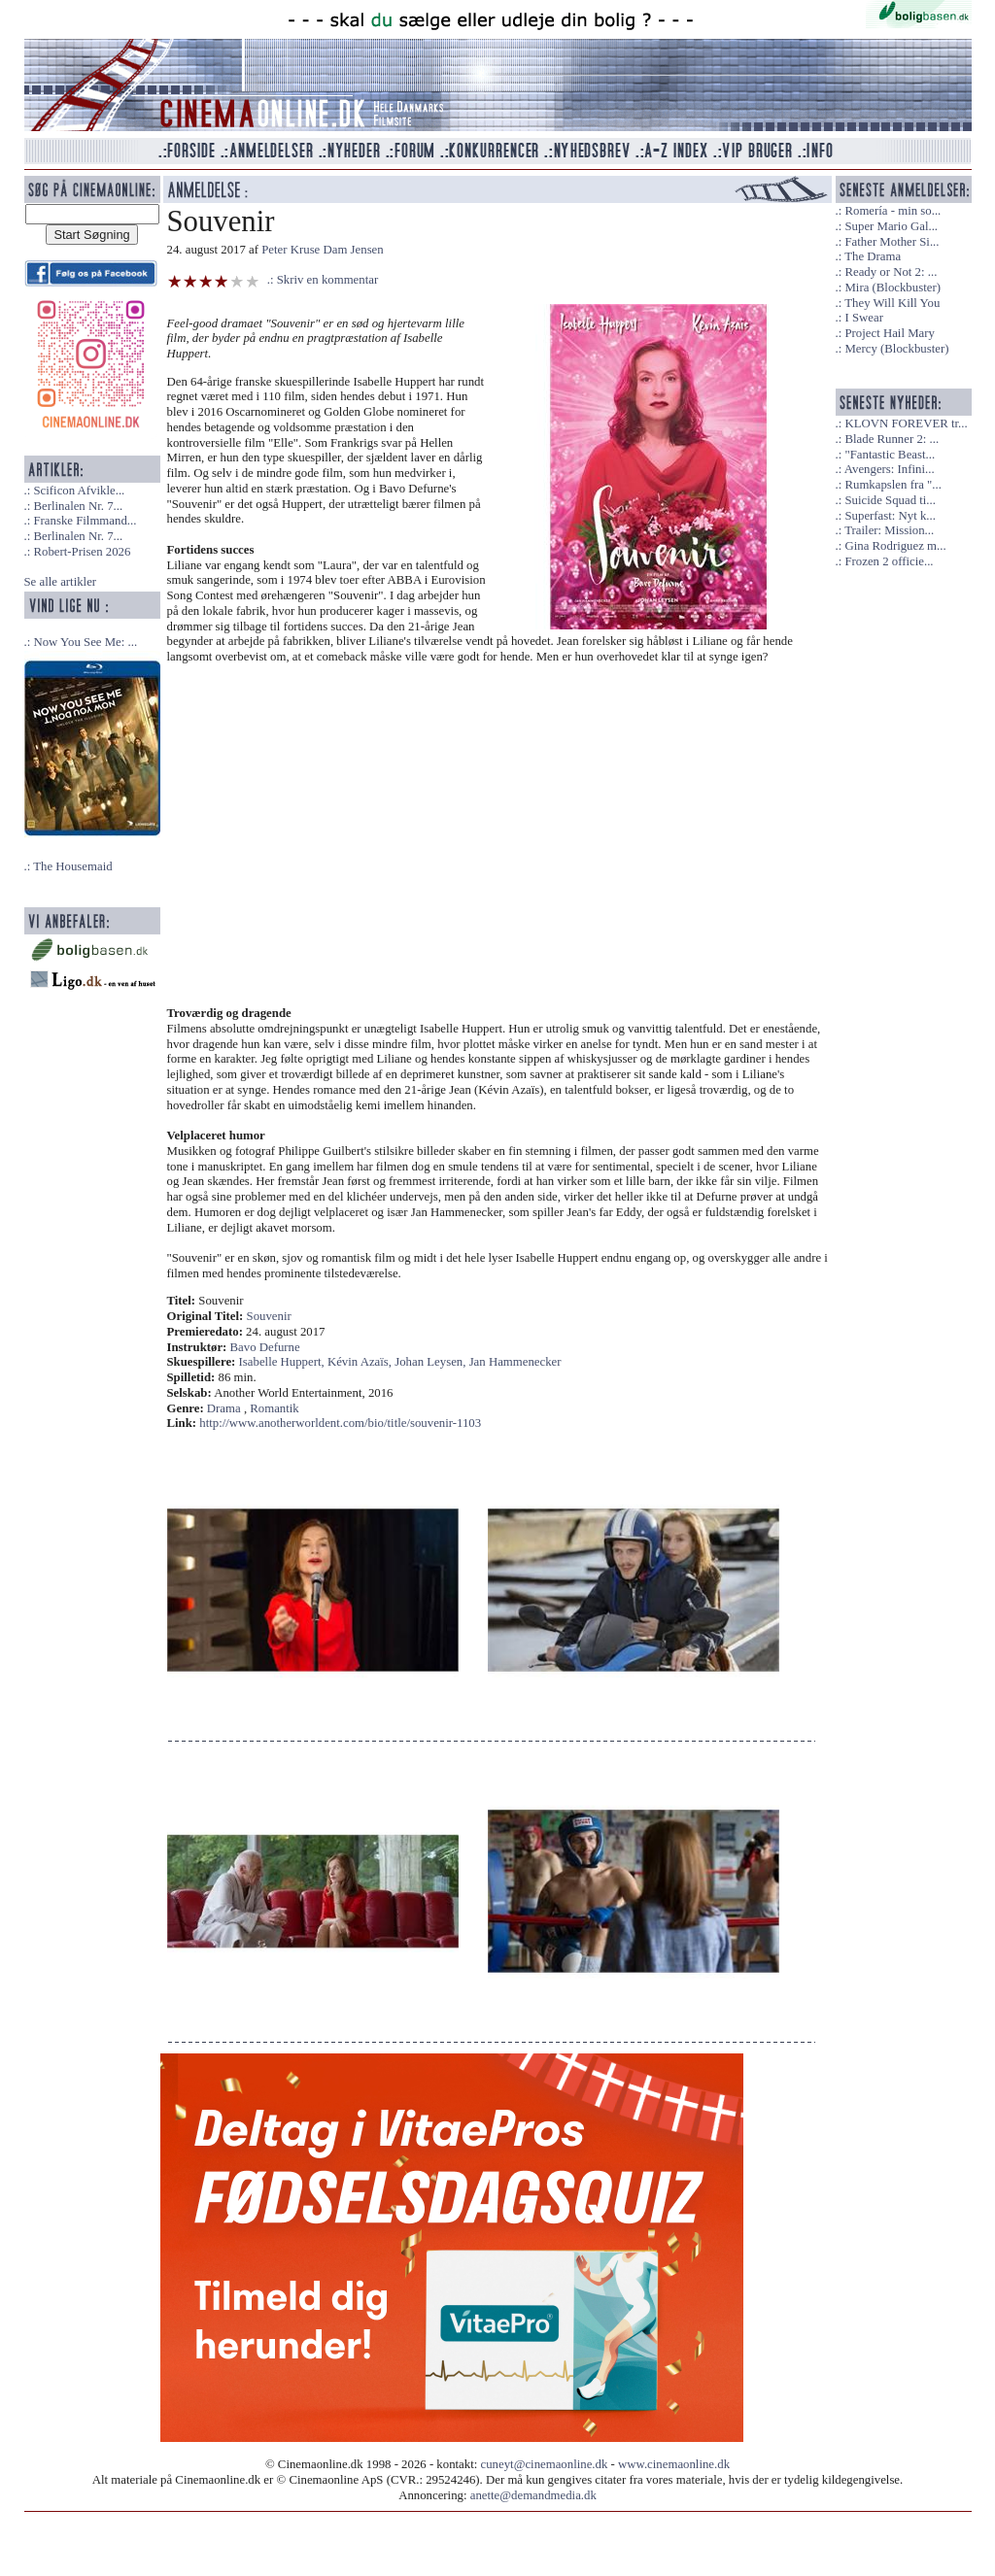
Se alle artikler (60, 582)
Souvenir (269, 1316)
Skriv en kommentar (328, 280)
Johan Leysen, (431, 1362)
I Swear (863, 317)
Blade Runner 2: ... (891, 439)
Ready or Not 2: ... (890, 272)
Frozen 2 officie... (888, 561)
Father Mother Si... (891, 242)
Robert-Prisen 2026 (81, 552)
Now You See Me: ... (85, 642)
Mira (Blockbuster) (892, 287)
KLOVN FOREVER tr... (905, 423)
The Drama (872, 256)
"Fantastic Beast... (889, 454)
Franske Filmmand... (84, 520)
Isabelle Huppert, (283, 1362)
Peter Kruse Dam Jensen (322, 249)
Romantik (274, 1408)
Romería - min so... (892, 211)
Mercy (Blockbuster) (896, 349)
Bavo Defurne (265, 1347)
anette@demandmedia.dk (533, 2495)
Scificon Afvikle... (78, 490)
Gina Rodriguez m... (894, 546)
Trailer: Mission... (889, 530)
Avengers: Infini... (889, 469)
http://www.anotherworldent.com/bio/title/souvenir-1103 (340, 1423)
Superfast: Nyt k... (889, 516)
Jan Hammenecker (515, 1362)
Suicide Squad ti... (889, 500)
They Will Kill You (892, 303)
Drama (224, 1408)
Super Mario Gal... (891, 226)
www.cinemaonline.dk (674, 2464)
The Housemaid (72, 866)
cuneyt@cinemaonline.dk (544, 2464)
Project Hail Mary (889, 333)
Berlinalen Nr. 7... (77, 506)
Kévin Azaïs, (361, 1362)
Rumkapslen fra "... (892, 484)
